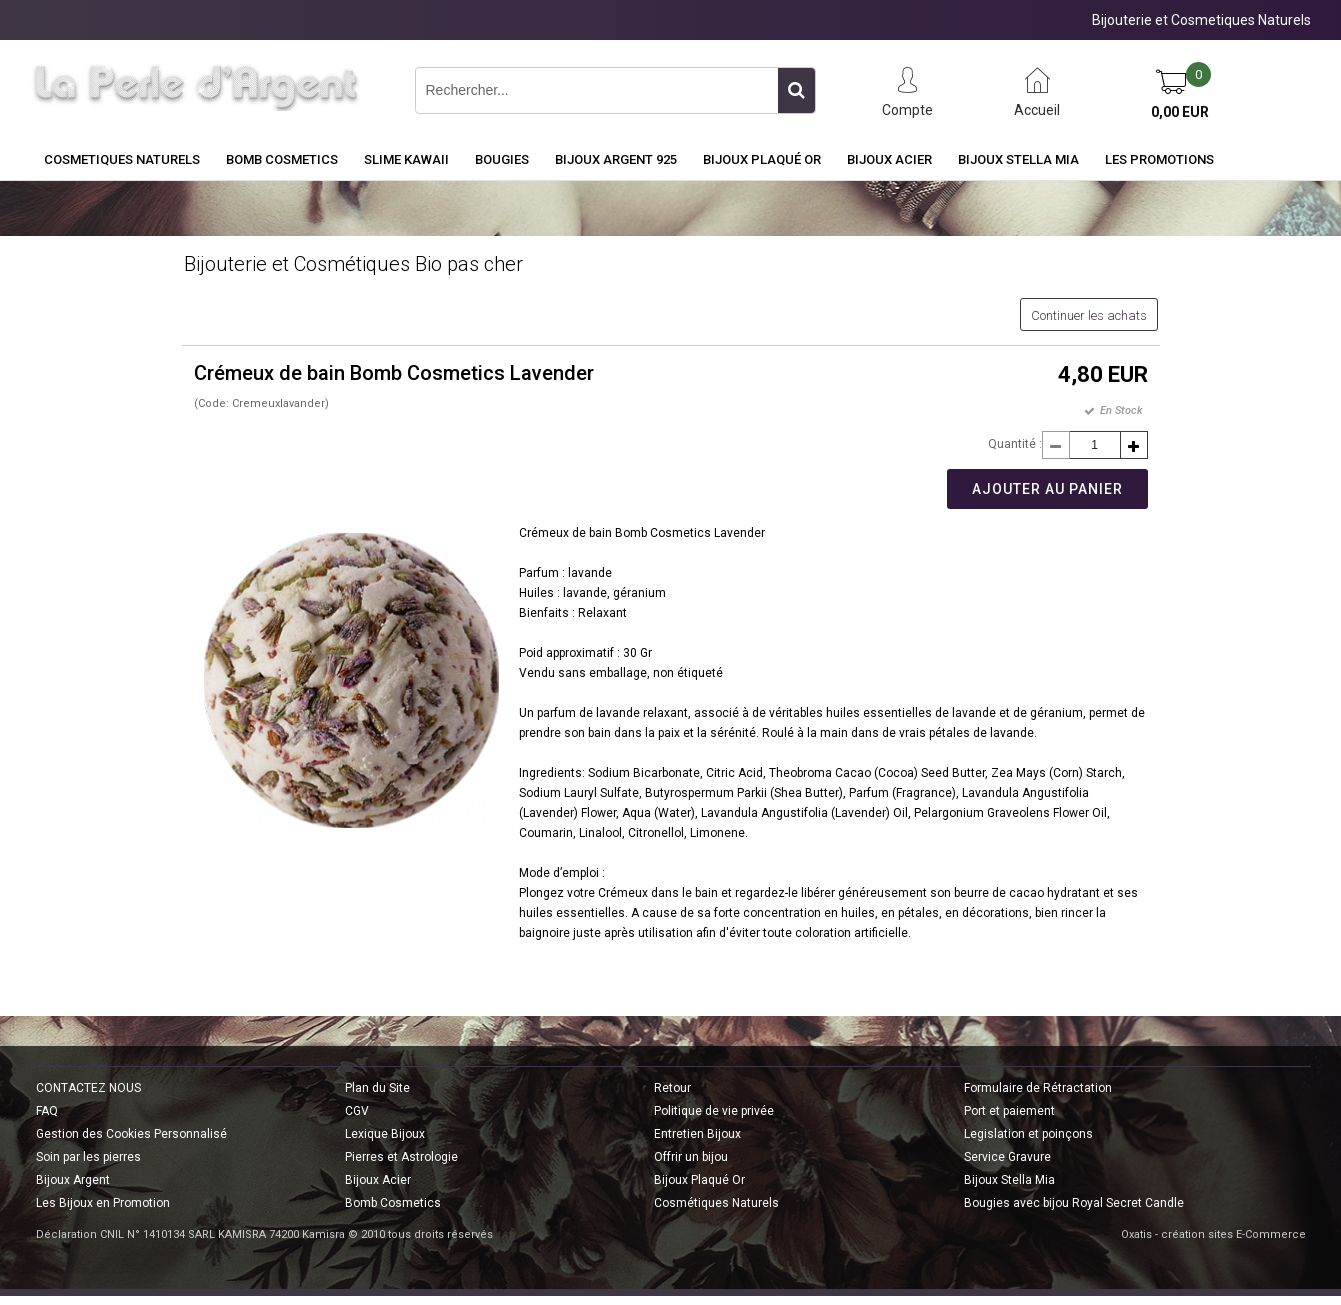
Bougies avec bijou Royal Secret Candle (1074, 1203)
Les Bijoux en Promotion (103, 1203)
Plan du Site (377, 1088)
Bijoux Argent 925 (616, 159)
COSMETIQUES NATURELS (122, 159)
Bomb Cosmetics (393, 1203)
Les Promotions (1159, 159)
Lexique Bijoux (385, 1134)
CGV (357, 1111)
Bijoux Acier (889, 159)
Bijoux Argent (73, 1180)
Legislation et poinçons (1028, 1134)
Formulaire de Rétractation (1038, 1088)
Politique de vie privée (714, 1111)
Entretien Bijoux (697, 1134)
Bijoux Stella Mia (1018, 159)
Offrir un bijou (691, 1157)
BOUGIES (502, 159)
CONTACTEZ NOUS (88, 1088)
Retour (672, 1088)
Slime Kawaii (406, 159)
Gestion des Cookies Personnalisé (131, 1134)
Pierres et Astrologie (401, 1157)
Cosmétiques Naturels (716, 1203)
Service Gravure (1007, 1157)
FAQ (47, 1111)
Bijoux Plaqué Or (762, 159)
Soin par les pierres (88, 1157)
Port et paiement (1009, 1111)
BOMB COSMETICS (282, 159)
